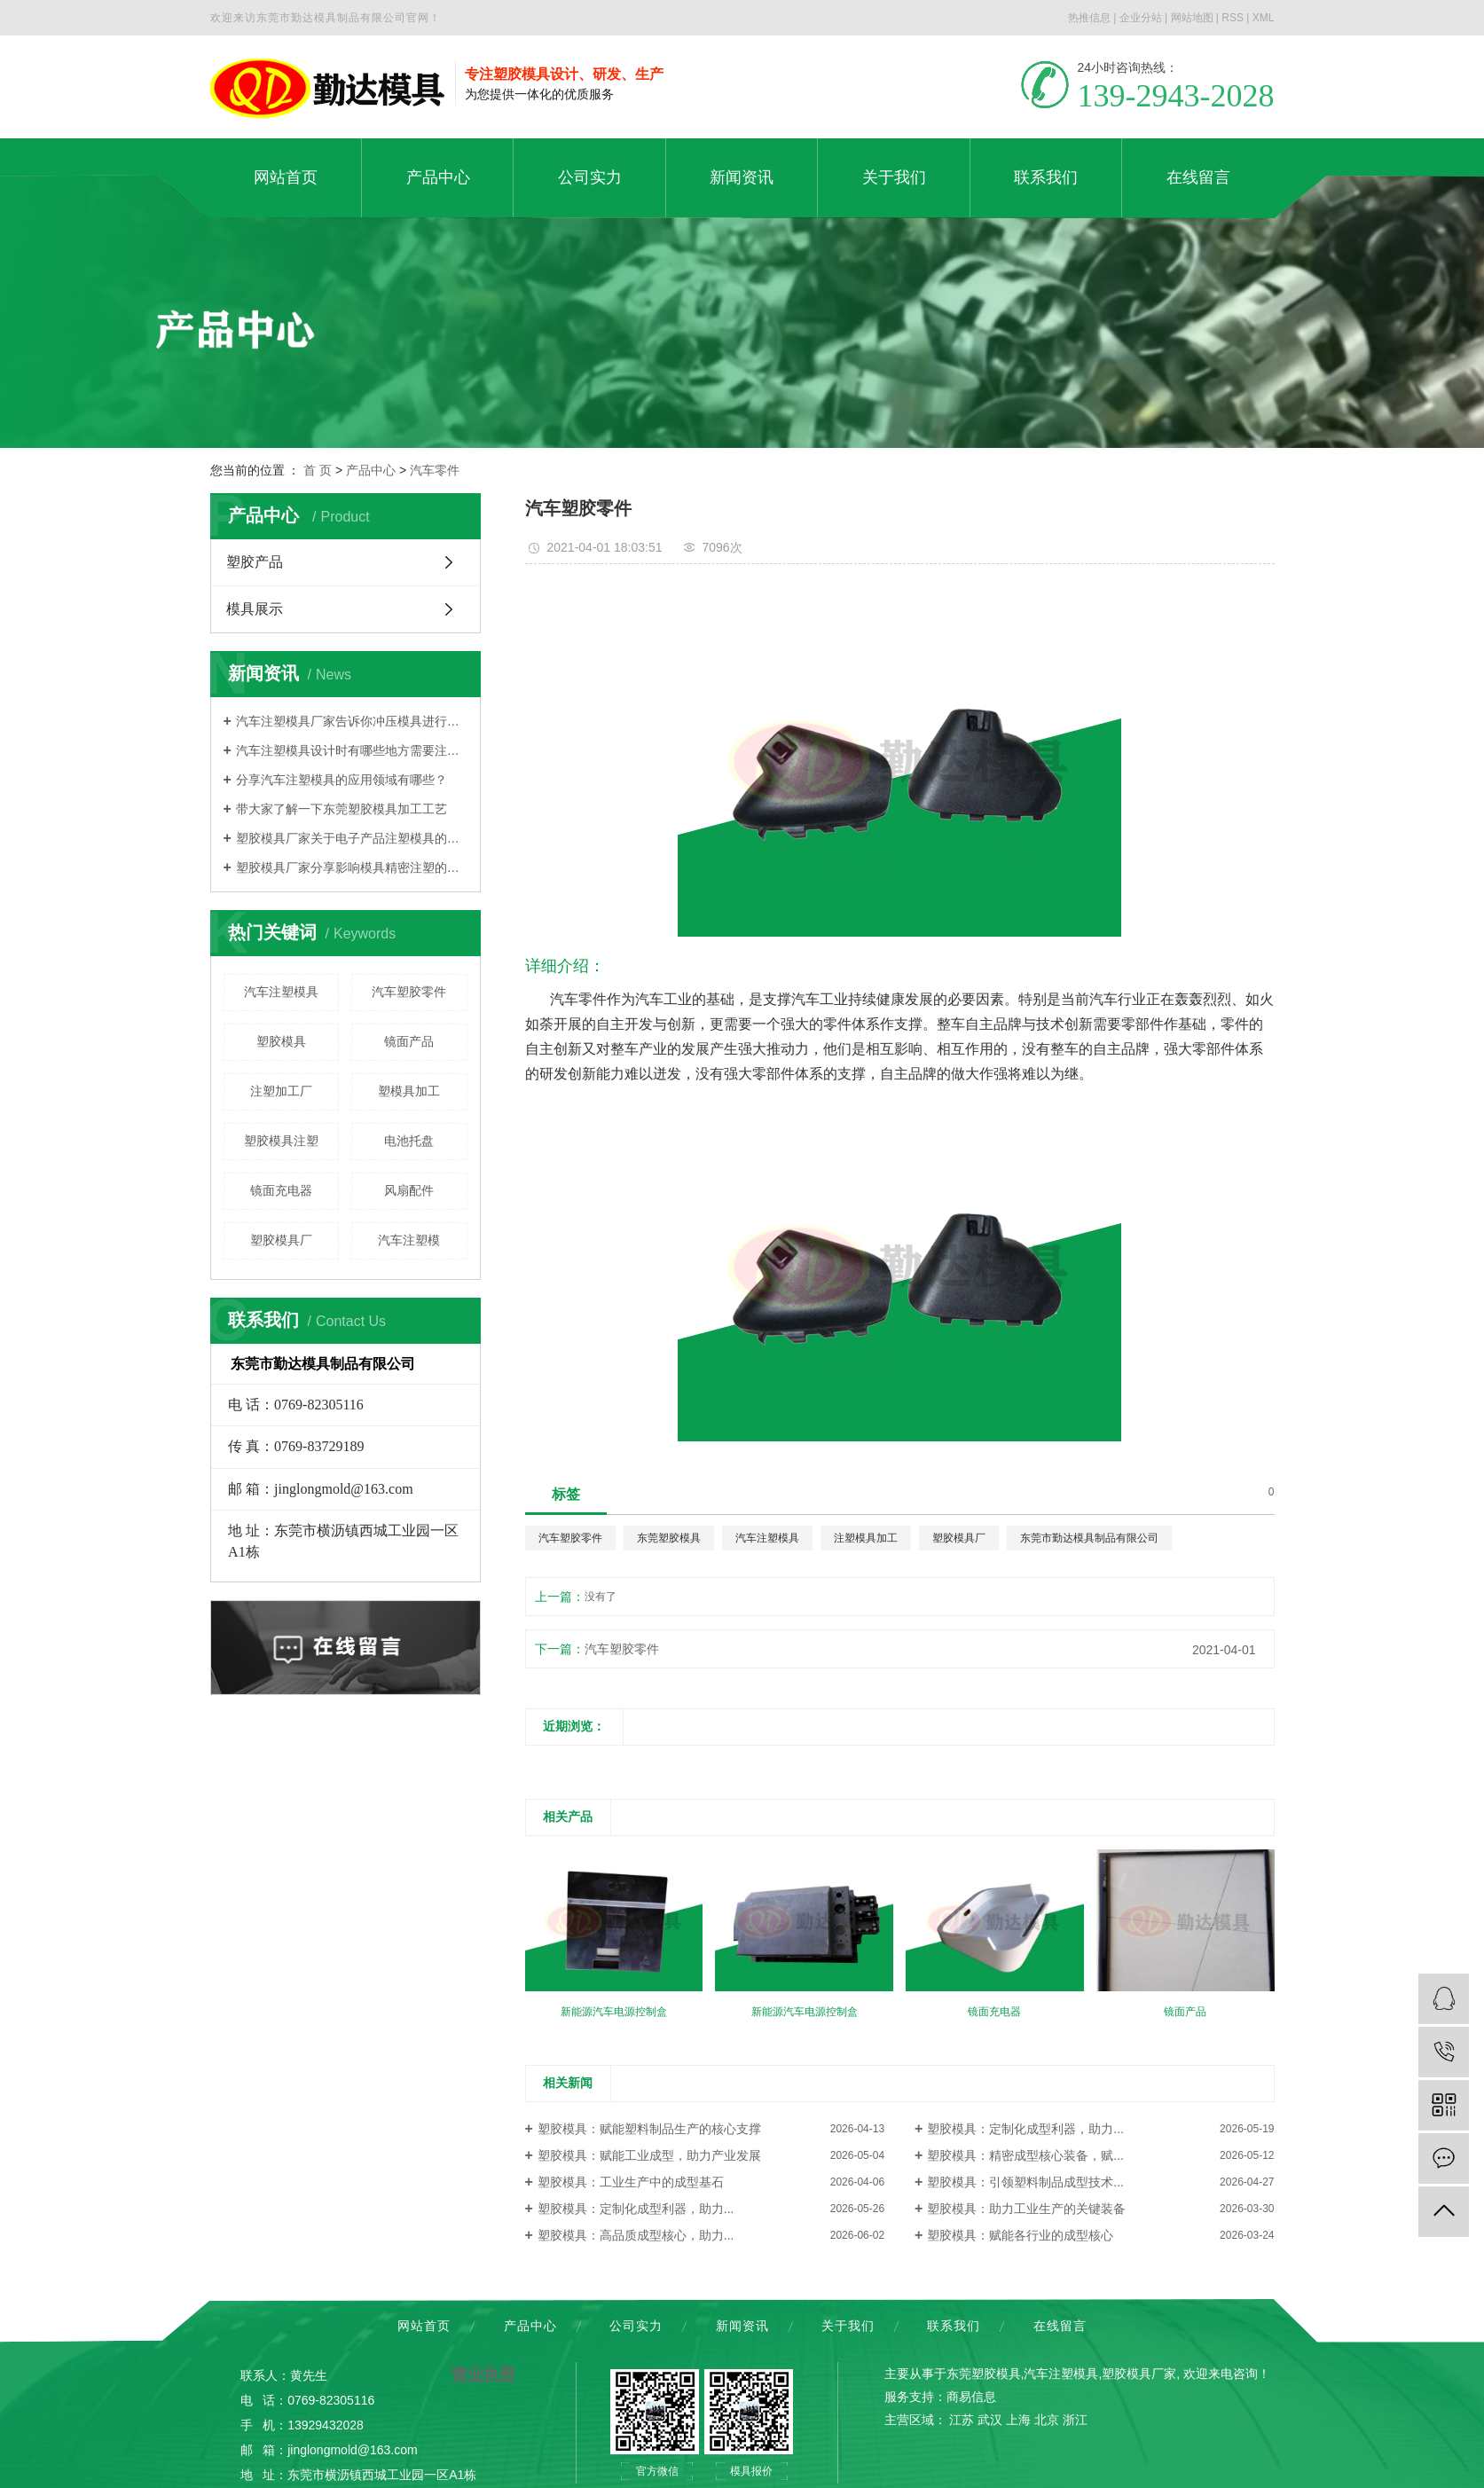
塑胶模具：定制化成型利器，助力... (1025, 2129)
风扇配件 (409, 1190)
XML (1263, 18)
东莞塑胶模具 (669, 1538)
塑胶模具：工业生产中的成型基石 (631, 2182)
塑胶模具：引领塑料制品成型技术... (1025, 2182)
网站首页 (424, 2326)
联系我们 (953, 2326)
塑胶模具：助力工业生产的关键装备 (1026, 2209)
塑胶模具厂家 (1139, 2373)
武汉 (990, 2420)
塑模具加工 (409, 1091)
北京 (1046, 2420)
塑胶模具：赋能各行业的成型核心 (1020, 2235)
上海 (1018, 2420)
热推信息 (1089, 18)
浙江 (1075, 2420)
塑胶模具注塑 (281, 1141)
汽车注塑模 (409, 1240)
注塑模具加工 (866, 1538)
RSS (1232, 18)
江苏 (961, 2420)
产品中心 (371, 470)
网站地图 (1192, 18)
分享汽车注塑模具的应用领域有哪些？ (341, 780)
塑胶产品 (254, 561)
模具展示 (254, 608)
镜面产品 (409, 1041)
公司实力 (636, 2326)
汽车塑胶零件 (409, 992)
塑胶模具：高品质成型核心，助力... (636, 2235)
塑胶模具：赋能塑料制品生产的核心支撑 (649, 2129)
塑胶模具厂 (281, 1240)
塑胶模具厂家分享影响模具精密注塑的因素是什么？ (351, 867)
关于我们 (848, 2326)
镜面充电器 (281, 1190)
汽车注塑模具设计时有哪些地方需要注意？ (351, 750)
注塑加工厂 (281, 1091)
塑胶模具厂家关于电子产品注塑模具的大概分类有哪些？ (351, 838)
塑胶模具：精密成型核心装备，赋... (1025, 2155)
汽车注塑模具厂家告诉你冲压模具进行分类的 (351, 721)
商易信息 (971, 2397)
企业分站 (1140, 18)
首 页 (317, 470)
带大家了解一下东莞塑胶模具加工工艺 (341, 809)
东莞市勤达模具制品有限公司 (1089, 1538)
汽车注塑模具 (281, 992)
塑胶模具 (281, 1041)
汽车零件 (434, 470)
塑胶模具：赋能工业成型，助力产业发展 (649, 2155)
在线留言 (1060, 2326)
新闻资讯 (742, 2326)
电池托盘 (409, 1141)
